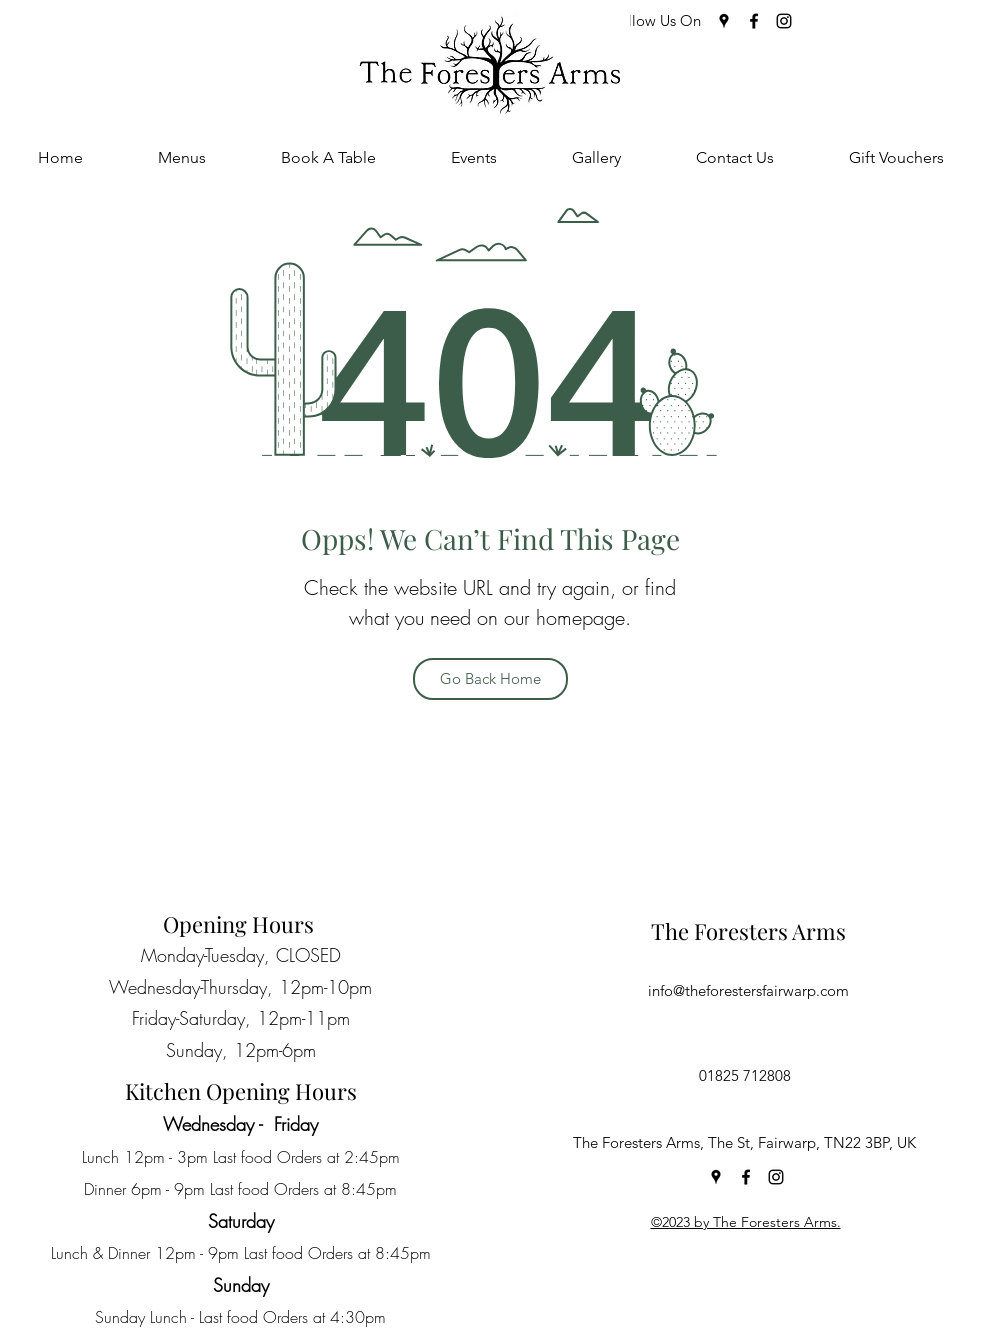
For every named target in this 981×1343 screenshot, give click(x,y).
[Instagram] (784, 21)
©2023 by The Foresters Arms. (746, 1222)
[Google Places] (724, 21)
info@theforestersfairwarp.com (748, 990)
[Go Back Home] (490, 679)
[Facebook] (754, 21)
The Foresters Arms (748, 931)
